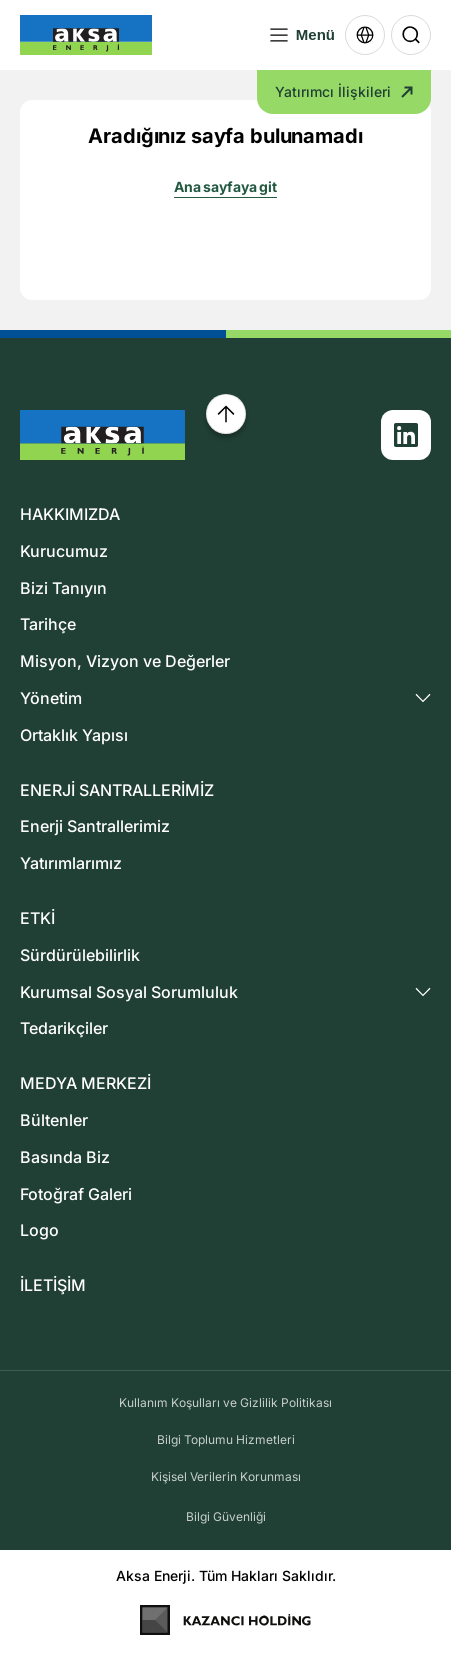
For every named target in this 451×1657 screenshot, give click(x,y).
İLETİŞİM (53, 1285)
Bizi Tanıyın (63, 588)
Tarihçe (48, 624)
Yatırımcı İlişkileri (344, 91)
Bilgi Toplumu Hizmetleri (226, 1439)
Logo (39, 1230)
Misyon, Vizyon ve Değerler (125, 661)
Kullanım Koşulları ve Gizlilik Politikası (225, 1402)
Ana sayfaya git (225, 186)
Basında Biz (65, 1157)
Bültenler (54, 1120)
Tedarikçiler (64, 1028)
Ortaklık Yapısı (74, 735)
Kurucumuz (64, 551)
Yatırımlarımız (71, 863)
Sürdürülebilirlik (80, 955)
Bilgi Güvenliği (226, 1516)
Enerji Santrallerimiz (95, 826)
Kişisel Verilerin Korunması (226, 1476)
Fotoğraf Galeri (76, 1194)
